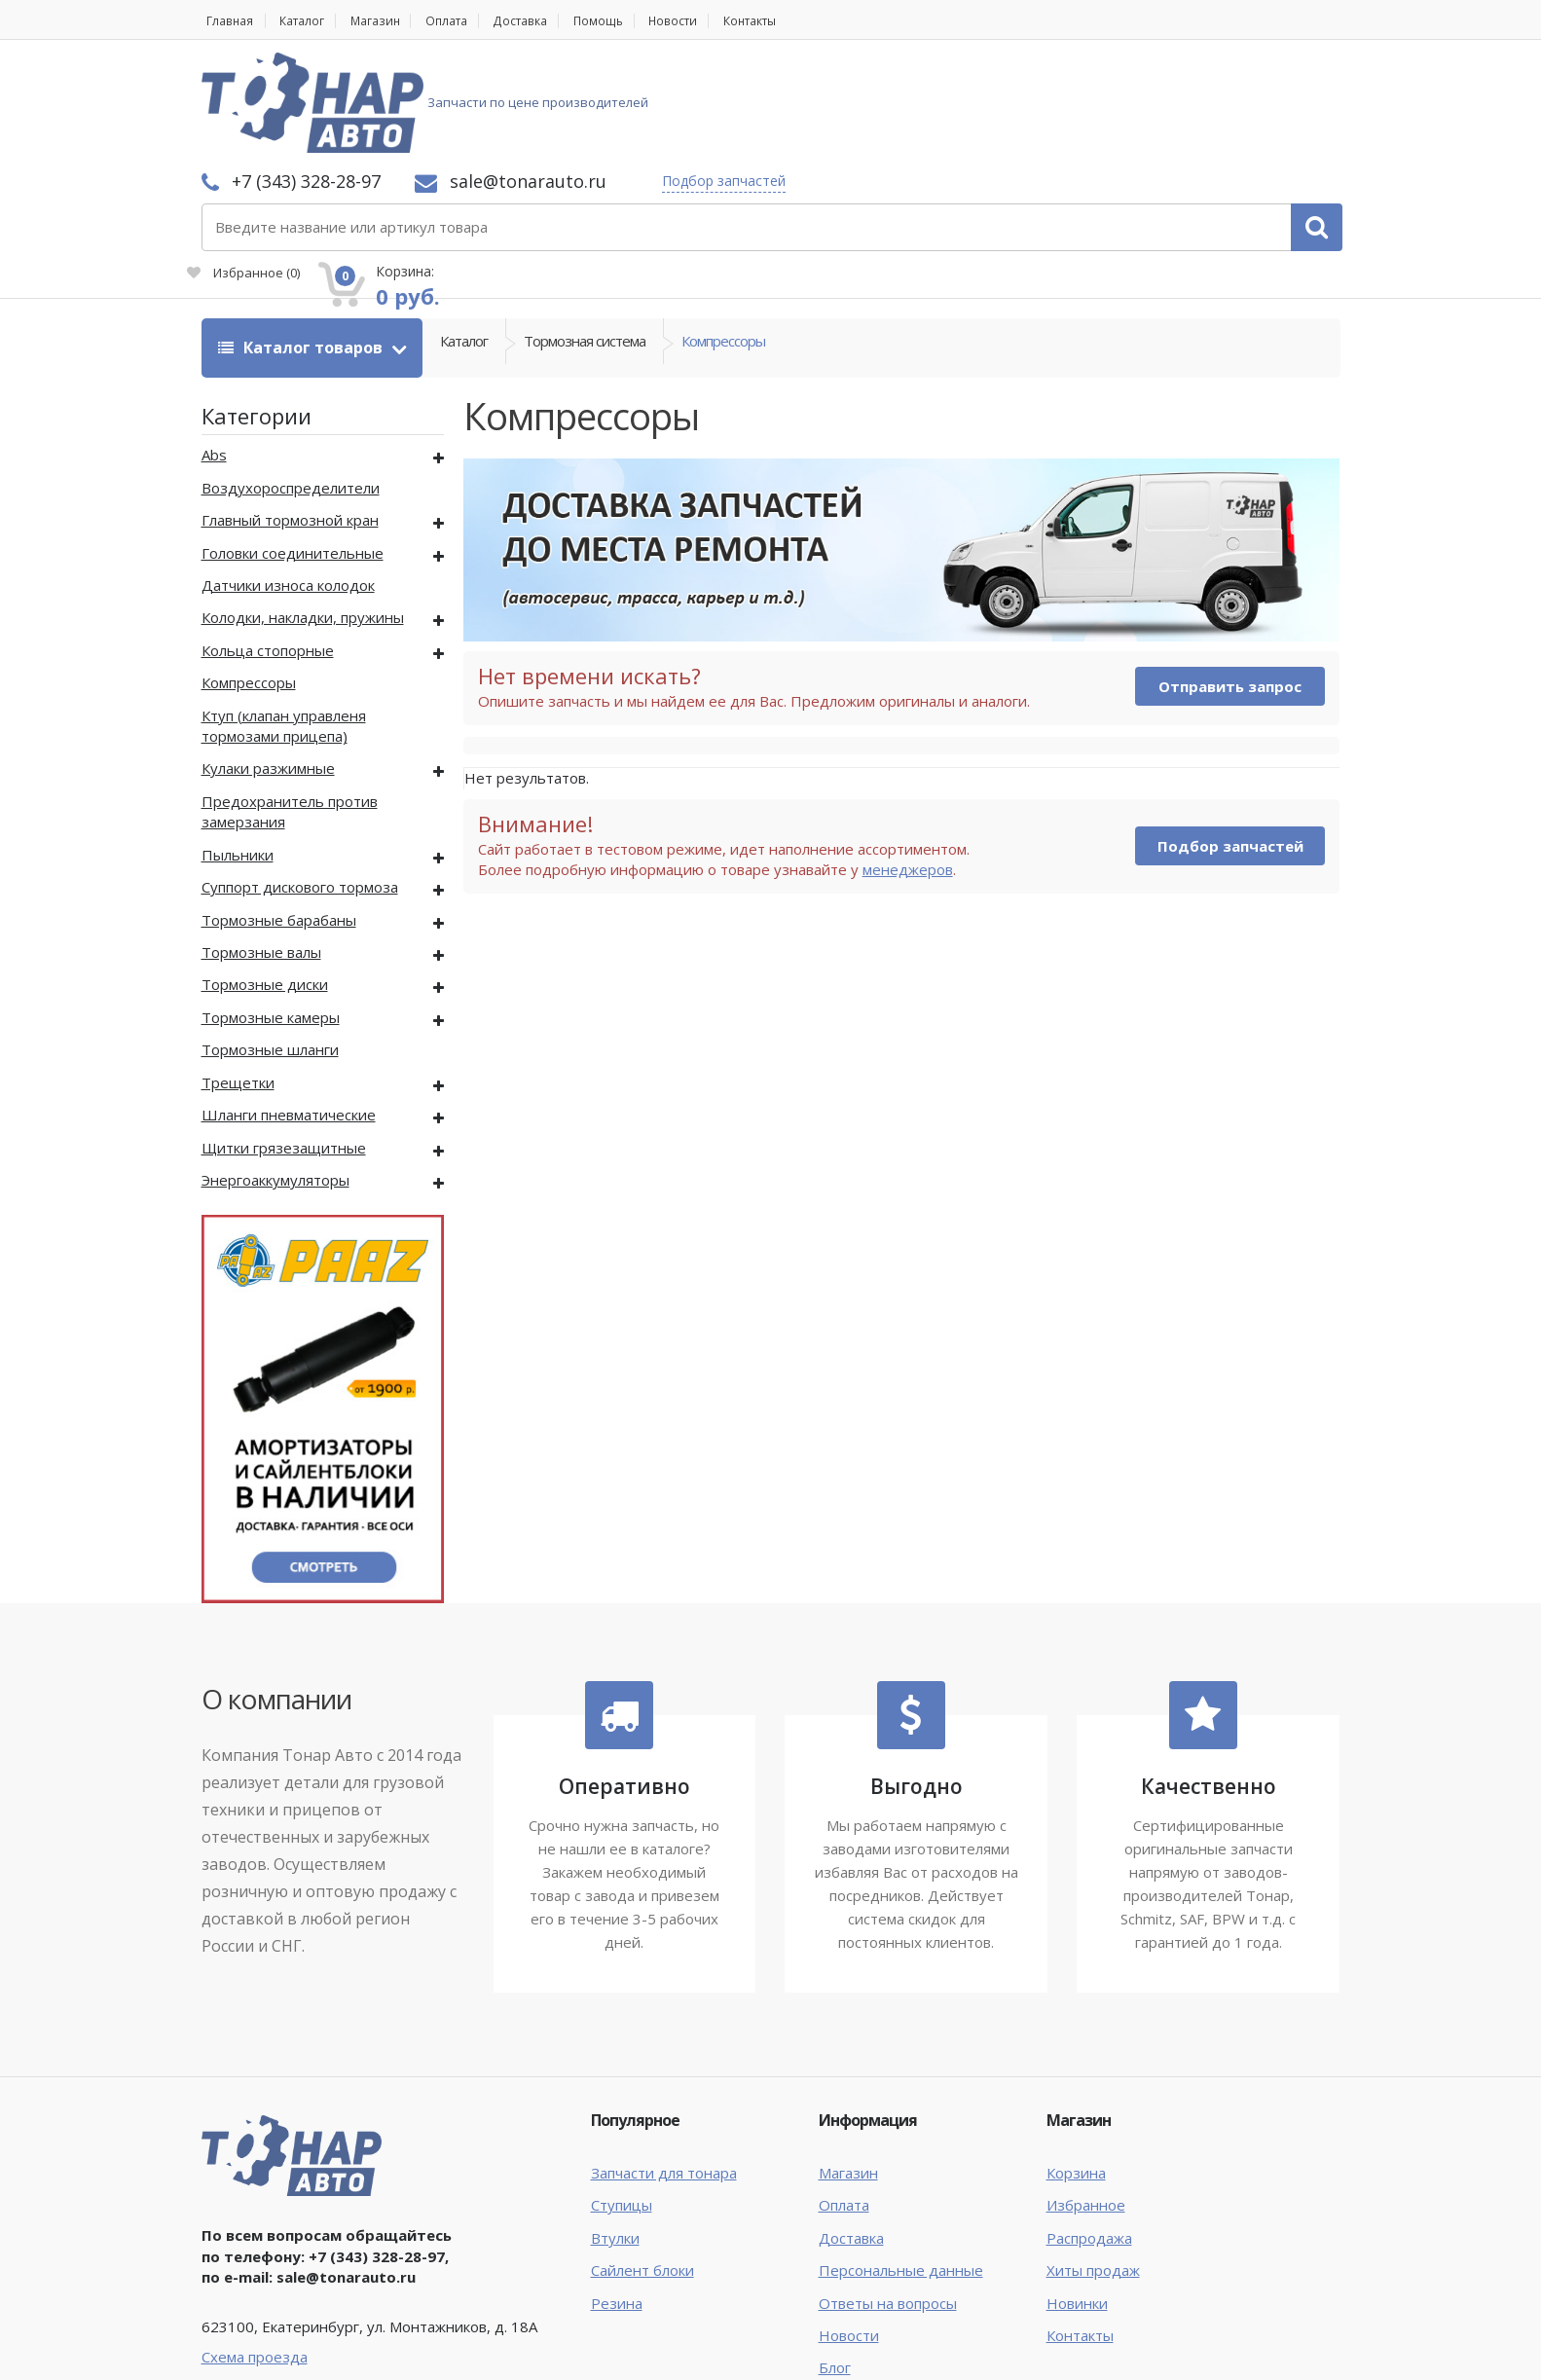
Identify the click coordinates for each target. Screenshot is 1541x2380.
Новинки (1077, 2199)
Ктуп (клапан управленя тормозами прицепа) (284, 621)
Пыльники (238, 750)
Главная (227, 21)
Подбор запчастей (982, 80)
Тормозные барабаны (279, 814)
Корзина (1076, 2068)
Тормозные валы (261, 848)
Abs (214, 350)
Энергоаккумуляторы (275, 1075)
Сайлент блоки (642, 2166)
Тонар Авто (261, 2349)
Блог (835, 2263)
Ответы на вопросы (888, 2199)
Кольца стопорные (268, 546)
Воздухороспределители (291, 383)
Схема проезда (255, 2252)
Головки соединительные (293, 448)
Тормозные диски (265, 880)
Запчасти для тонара (664, 2068)
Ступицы (621, 2100)
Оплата (472, 21)
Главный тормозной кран (290, 415)
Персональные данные (901, 2166)
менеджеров (907, 765)
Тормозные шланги (270, 945)
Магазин (392, 21)
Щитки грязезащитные (284, 1042)
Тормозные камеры (271, 913)
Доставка (555, 21)
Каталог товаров (302, 243)
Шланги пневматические (289, 1010)
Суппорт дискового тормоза (300, 782)
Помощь (641, 21)
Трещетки (238, 978)
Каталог (310, 21)
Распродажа (1089, 2133)
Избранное (1120, 113)
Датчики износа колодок (288, 481)
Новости (723, 21)
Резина (616, 2199)
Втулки (615, 2133)
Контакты (810, 21)
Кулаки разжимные (268, 664)
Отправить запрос (1230, 582)
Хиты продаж (1093, 2166)
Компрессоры (723, 243)
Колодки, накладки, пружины (303, 513)
